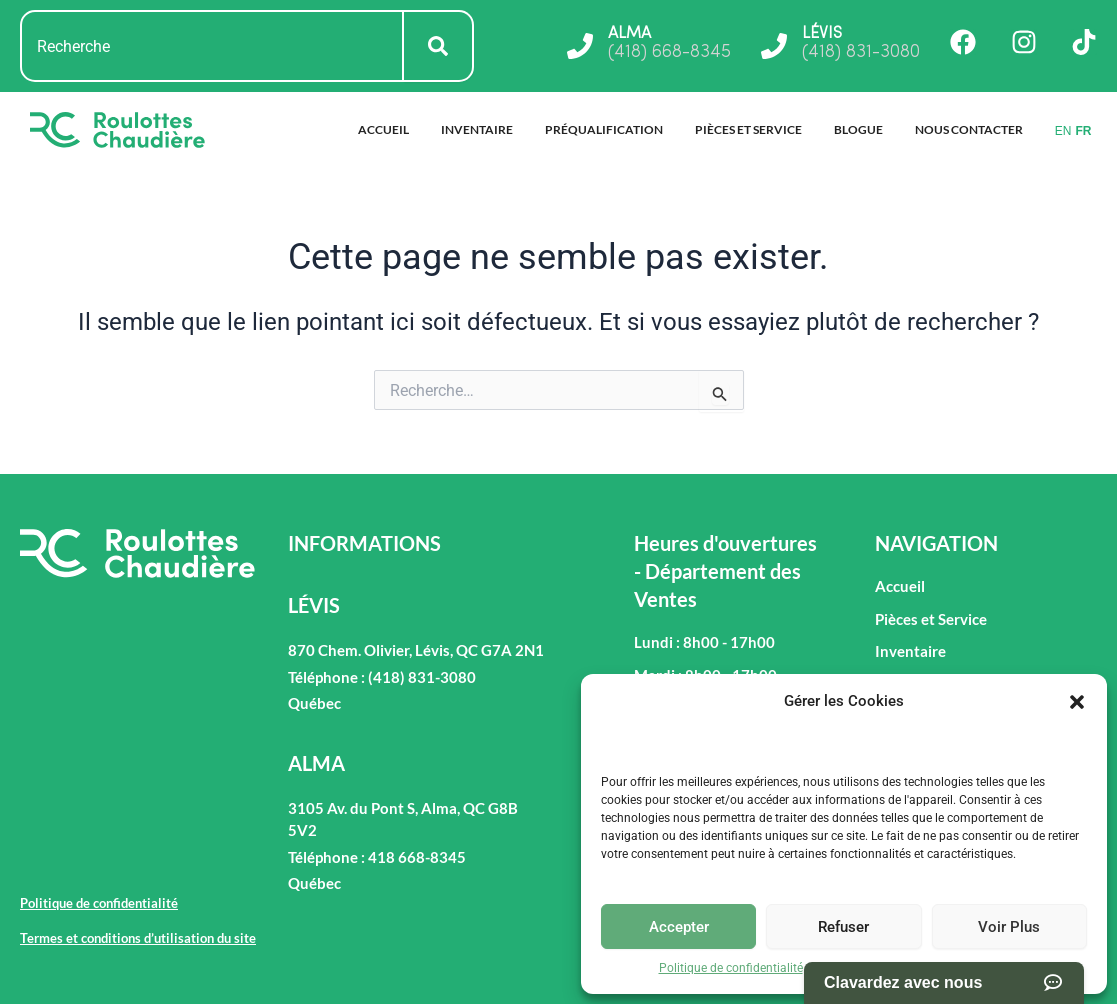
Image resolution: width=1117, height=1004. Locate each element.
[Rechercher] (439, 46)
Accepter (679, 927)
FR (1083, 131)
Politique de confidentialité (731, 968)
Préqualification (604, 129)
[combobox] (212, 46)
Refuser (843, 927)
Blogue (858, 129)
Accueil (383, 129)
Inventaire (477, 129)
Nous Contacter (969, 129)
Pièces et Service (748, 129)
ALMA (629, 34)
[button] (1077, 702)
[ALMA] (580, 46)
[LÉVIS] (774, 46)
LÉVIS (822, 34)
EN (1063, 131)
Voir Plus (1009, 927)
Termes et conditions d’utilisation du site (921, 968)
